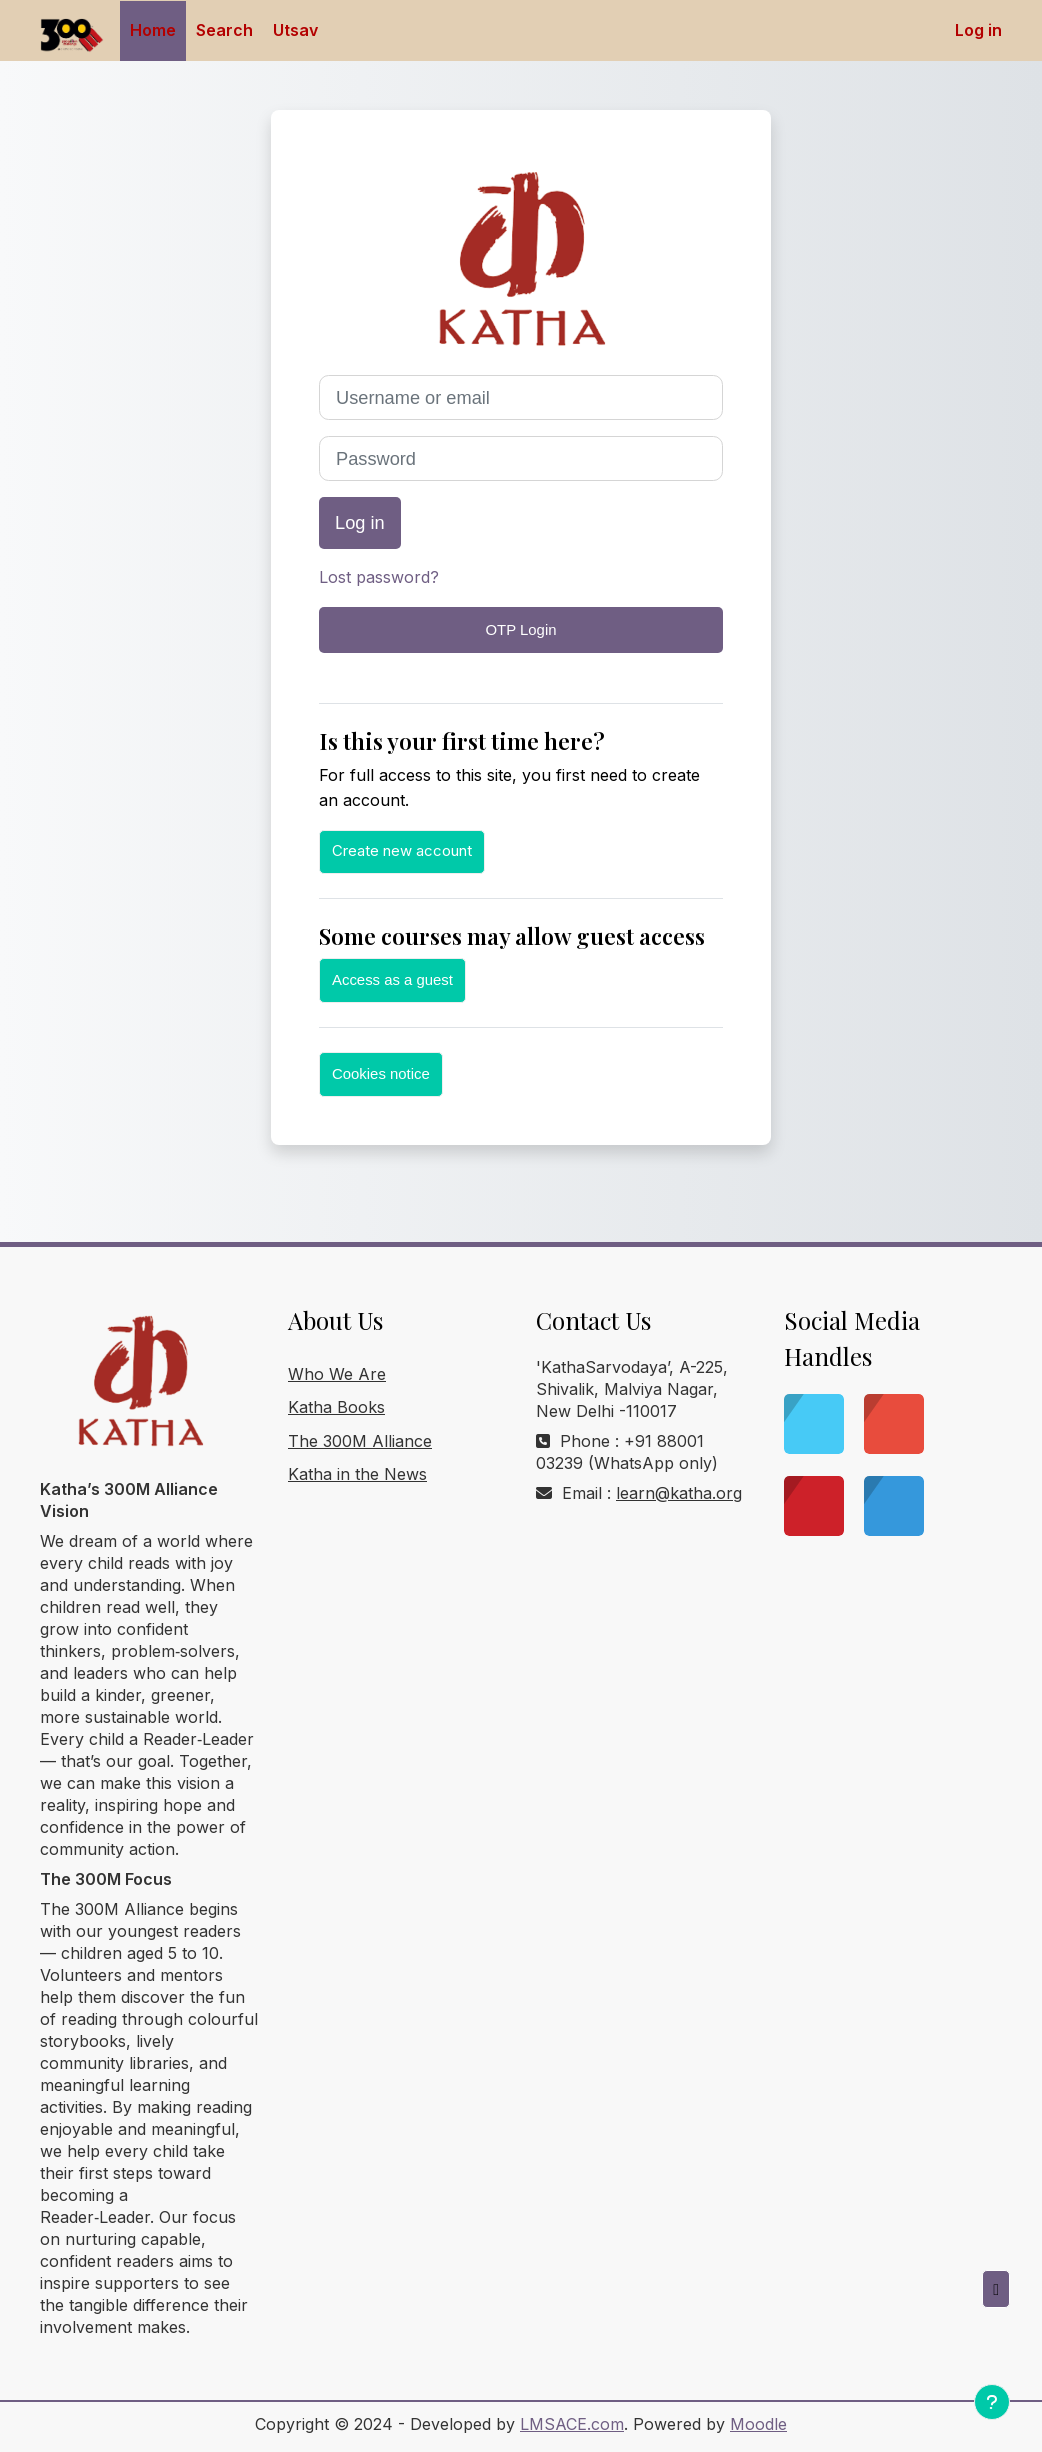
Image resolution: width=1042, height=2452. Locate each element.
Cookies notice (381, 1073)
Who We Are (337, 1374)
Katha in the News (357, 1474)
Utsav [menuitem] (295, 30)
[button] (996, 2289)
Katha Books (336, 1407)
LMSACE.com (572, 2424)
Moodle (758, 2424)
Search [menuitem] (224, 30)
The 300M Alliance (360, 1441)
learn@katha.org (679, 1493)
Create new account (402, 851)
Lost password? (379, 577)
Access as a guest (392, 979)
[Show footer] (992, 2402)
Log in (978, 30)
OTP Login (521, 629)
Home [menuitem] (153, 30)
